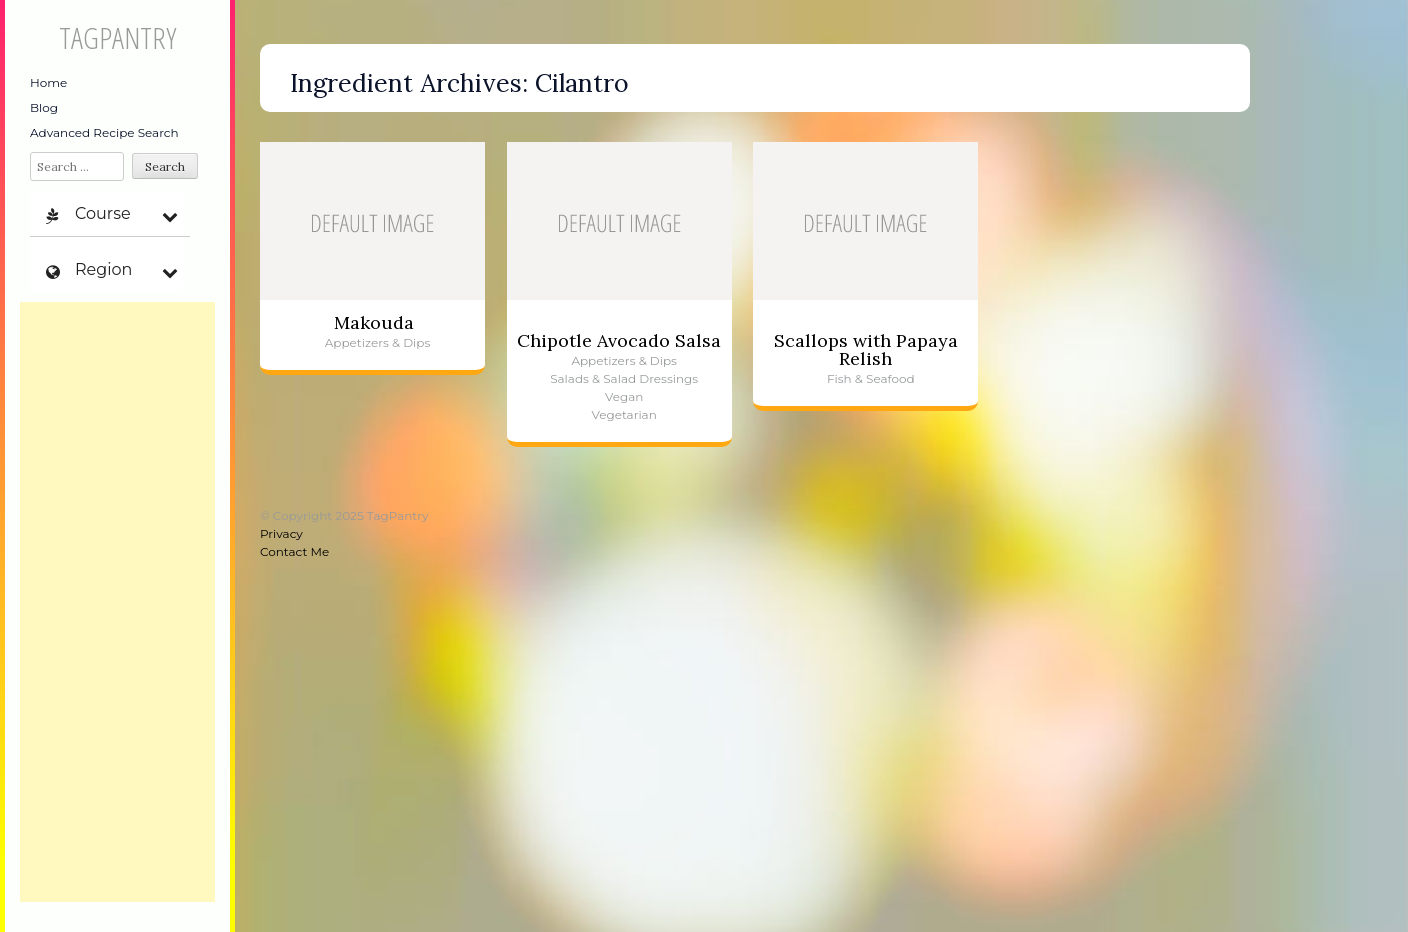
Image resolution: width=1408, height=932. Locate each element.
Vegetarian (624, 414)
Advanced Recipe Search (104, 132)
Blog (44, 107)
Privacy (281, 533)
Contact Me (294, 551)
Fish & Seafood (871, 378)
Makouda (374, 322)
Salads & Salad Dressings (624, 378)
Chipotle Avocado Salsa (619, 340)
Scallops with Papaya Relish (866, 349)
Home (48, 82)
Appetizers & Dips (378, 342)
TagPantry (117, 37)
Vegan (624, 396)
